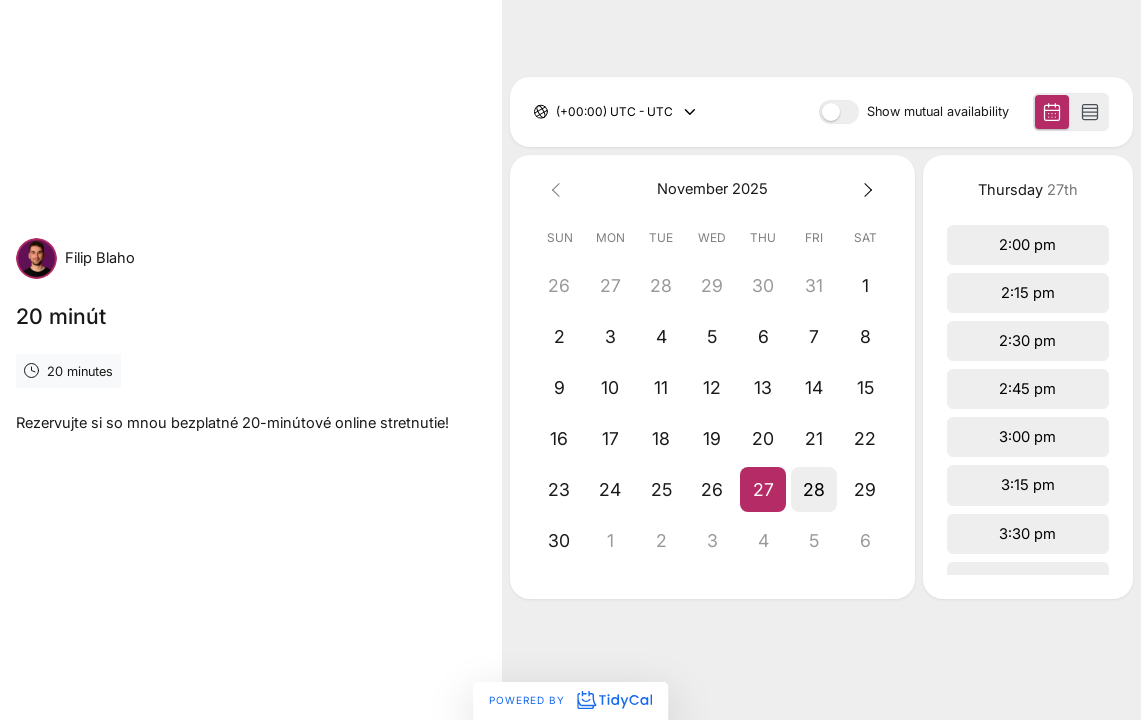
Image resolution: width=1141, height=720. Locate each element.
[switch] (839, 112)
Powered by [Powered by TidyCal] (570, 700)
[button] (763, 489)
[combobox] (557, 112)
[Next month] (865, 189)
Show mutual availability (938, 112)
